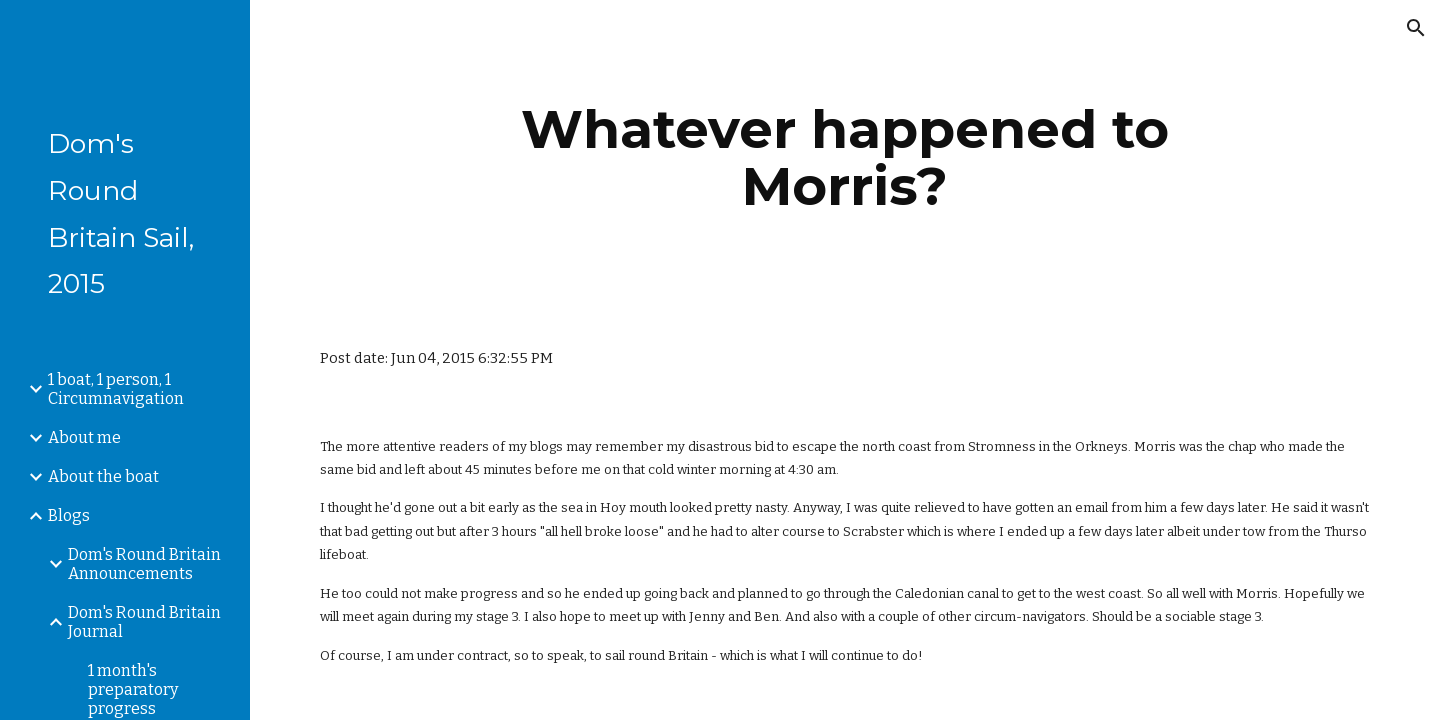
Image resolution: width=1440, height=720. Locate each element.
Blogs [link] (69, 515)
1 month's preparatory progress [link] (133, 689)
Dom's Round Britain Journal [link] (144, 622)
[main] (845, 157)
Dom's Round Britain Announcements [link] (144, 564)
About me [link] (84, 437)
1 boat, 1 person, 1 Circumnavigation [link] (116, 389)
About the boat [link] (103, 476)
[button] (1416, 28)
